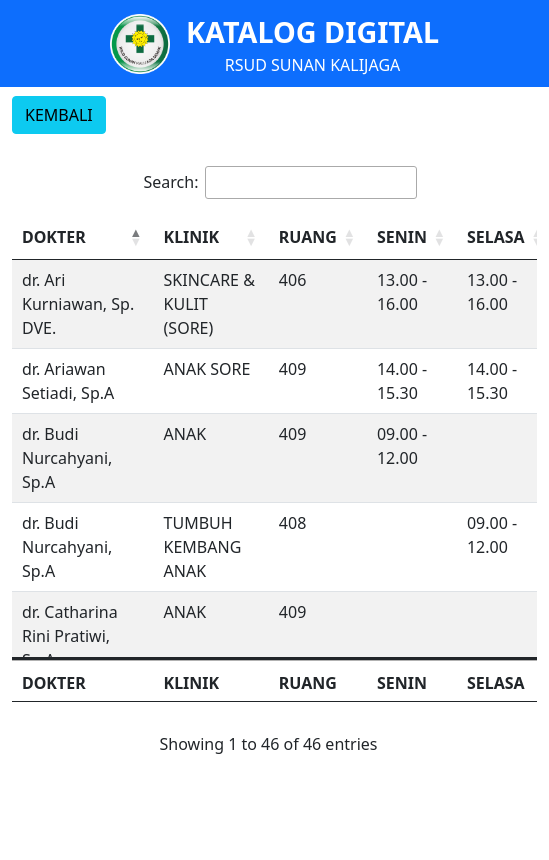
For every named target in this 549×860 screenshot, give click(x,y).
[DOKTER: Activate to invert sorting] (83, 237)
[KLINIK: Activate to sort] (211, 237)
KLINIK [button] (192, 237)
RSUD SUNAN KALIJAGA (313, 65)
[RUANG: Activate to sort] (318, 237)
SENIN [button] (402, 237)
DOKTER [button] (54, 237)
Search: (171, 182)
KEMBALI (59, 115)
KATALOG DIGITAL (312, 31)
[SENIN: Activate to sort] (412, 237)
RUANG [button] (308, 237)
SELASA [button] (496, 237)
